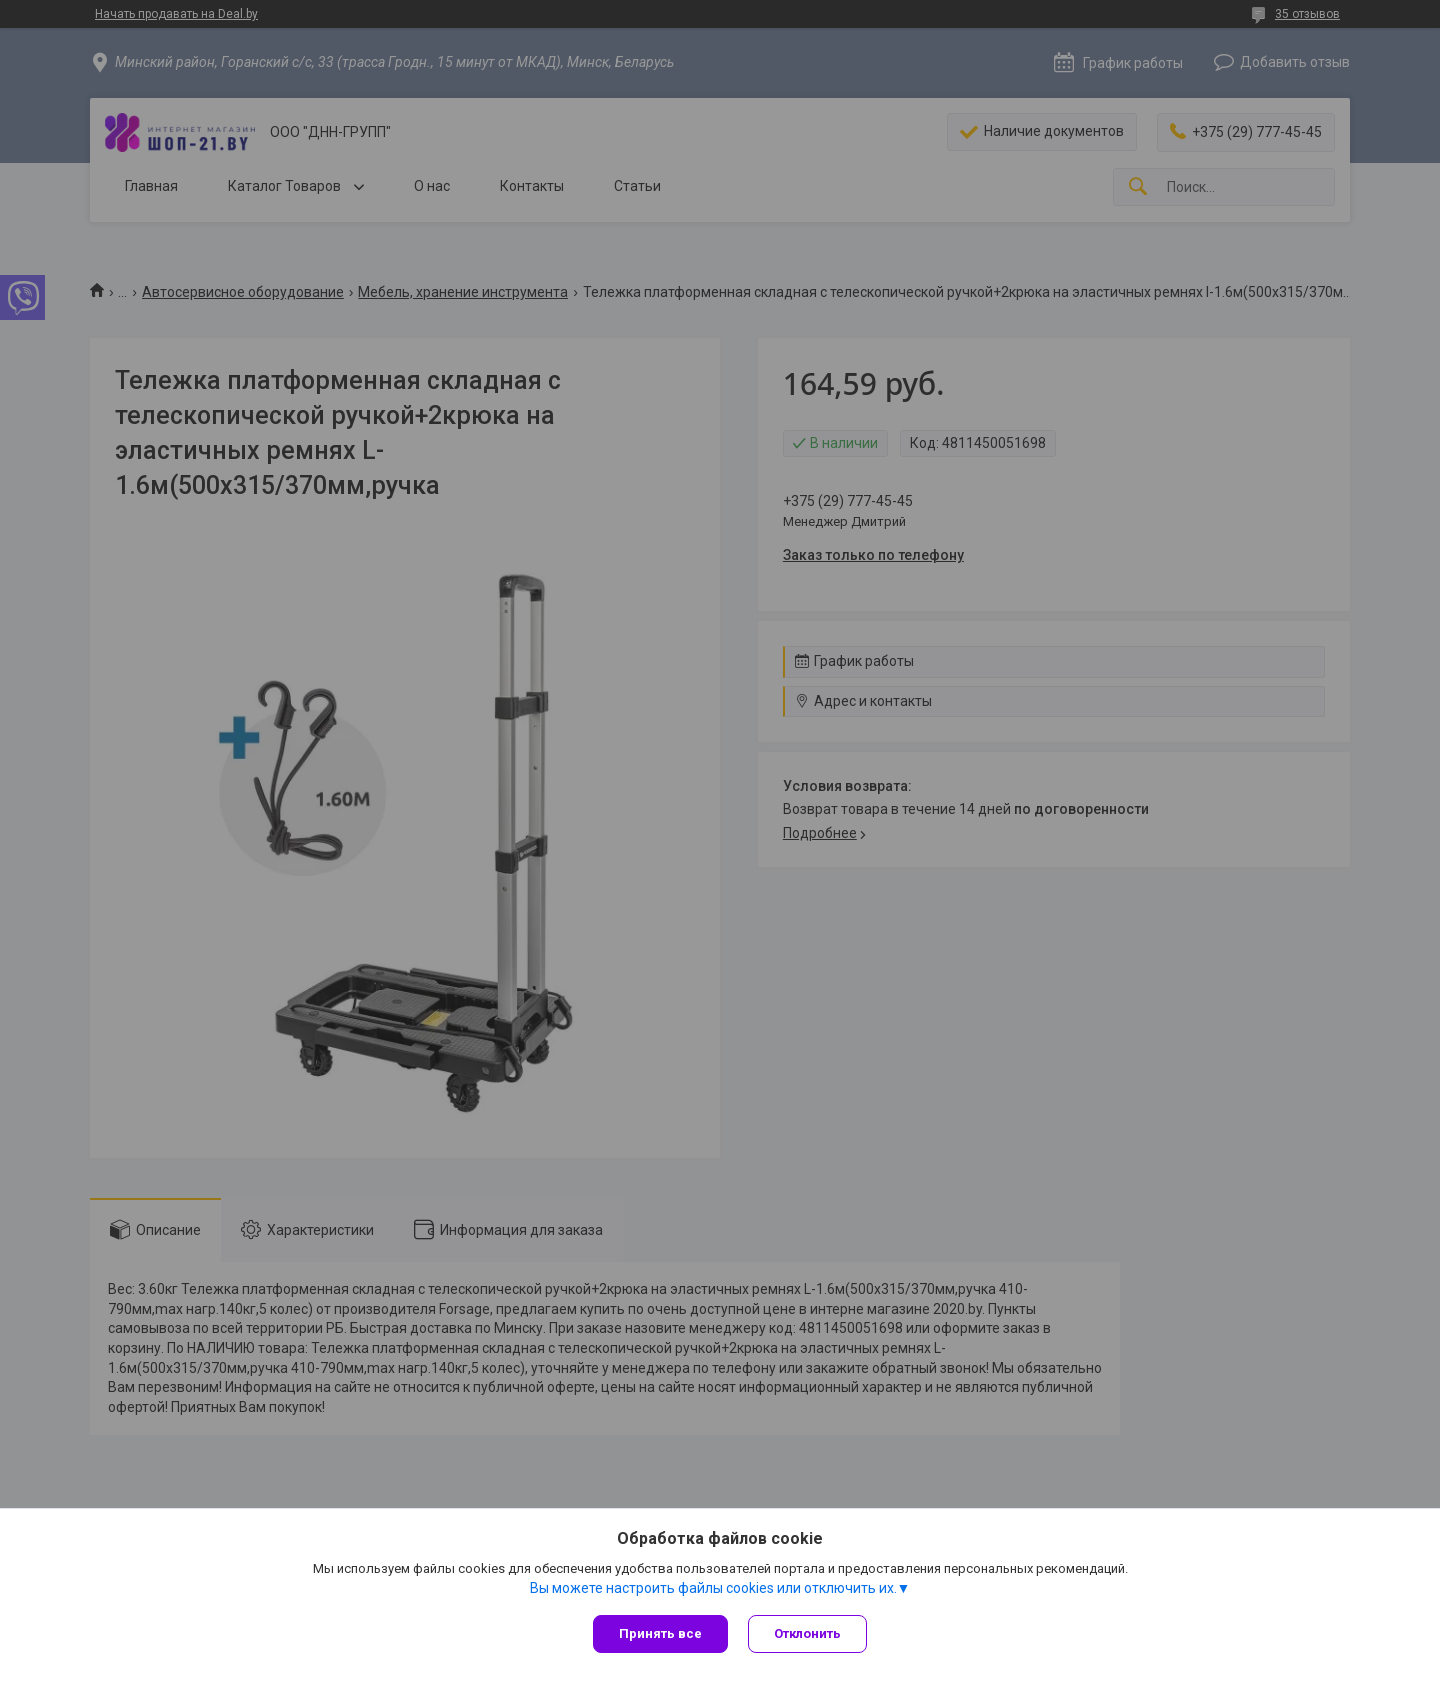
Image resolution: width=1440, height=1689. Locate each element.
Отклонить (807, 1633)
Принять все (660, 1633)
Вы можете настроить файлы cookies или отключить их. (713, 1588)
